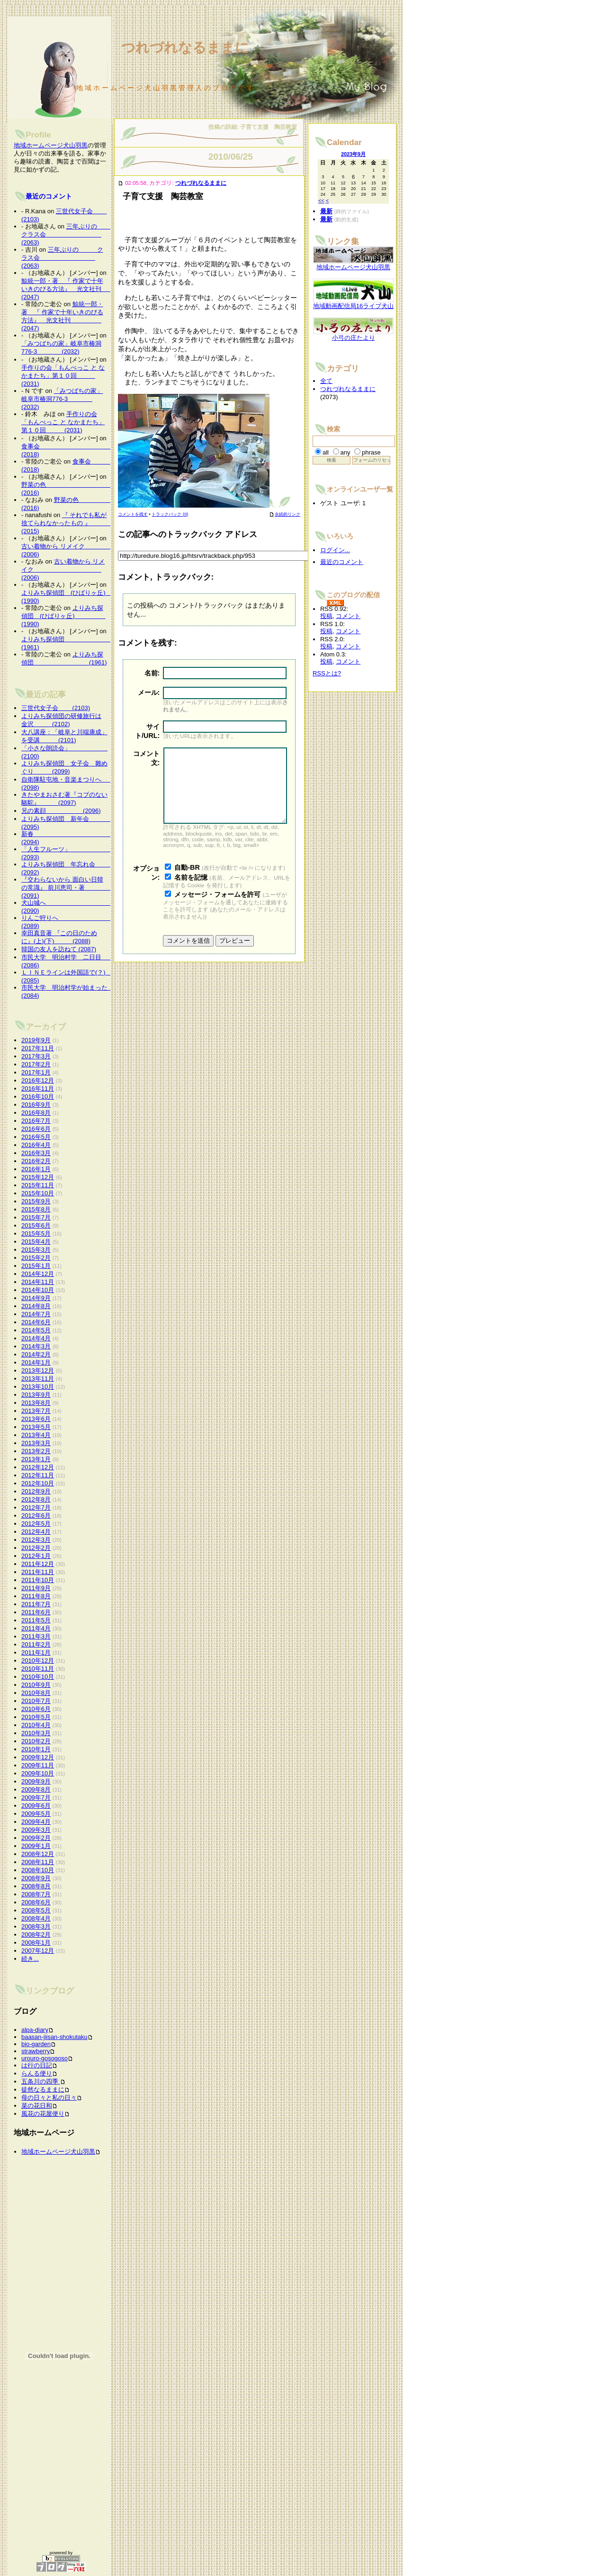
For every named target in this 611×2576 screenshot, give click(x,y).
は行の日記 (36, 2065)
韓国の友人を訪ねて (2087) (58, 949)
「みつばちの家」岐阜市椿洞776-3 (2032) (62, 398)
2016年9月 (36, 1104)
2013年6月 (36, 1418)
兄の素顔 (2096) (60, 810)
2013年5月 (36, 1426)
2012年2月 (36, 1547)
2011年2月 (36, 1644)
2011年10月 (37, 1580)
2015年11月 (37, 1185)
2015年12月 (37, 1177)
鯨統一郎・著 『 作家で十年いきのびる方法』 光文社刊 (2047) (76, 288)
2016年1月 (36, 1169)
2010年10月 (37, 1676)
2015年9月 (36, 1201)
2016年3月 (36, 1152)
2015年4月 (36, 1241)
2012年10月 (37, 1483)
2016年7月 (36, 1120)
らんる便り (36, 2073)
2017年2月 (36, 1064)
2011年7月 (36, 1604)
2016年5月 (36, 1136)
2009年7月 (36, 1797)
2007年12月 (37, 1950)
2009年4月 (36, 1821)
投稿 (326, 615)
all (326, 452)
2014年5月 (36, 1330)
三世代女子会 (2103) (55, 707)
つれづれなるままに (200, 183)
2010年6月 (36, 1708)
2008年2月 (36, 1934)
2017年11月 (37, 1048)
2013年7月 (36, 1410)
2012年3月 (36, 1539)
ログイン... (335, 550)
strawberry (35, 2051)
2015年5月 (36, 1233)
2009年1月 (36, 1845)
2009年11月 (37, 1765)
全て (326, 380)
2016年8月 (36, 1112)
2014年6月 (36, 1322)
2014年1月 (36, 1362)
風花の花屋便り (42, 2113)
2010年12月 (37, 1660)
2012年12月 (37, 1467)
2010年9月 (36, 1684)
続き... (30, 1958)
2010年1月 (36, 1749)
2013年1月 (36, 1459)
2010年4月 (36, 1725)
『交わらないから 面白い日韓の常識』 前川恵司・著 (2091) (68, 887)
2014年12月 (37, 1273)
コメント (348, 615)
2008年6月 (36, 1902)
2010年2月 (36, 1741)
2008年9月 (36, 1878)
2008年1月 (36, 1942)
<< (321, 200)
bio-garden (36, 2044)
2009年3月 (36, 1829)
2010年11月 (37, 1668)
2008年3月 (36, 1926)
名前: (152, 673)
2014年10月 (37, 1289)
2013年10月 (37, 1386)
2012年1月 (36, 1555)
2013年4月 (36, 1434)
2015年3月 (36, 1249)
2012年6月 (36, 1515)
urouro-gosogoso (44, 2058)
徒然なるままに (42, 2089)
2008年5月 (36, 1910)
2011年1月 (36, 1652)
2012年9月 (36, 1491)
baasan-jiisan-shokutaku (54, 2036)
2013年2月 (36, 1451)
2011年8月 (36, 1596)
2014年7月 (36, 1314)
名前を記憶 (190, 891)
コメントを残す (133, 514)
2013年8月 (36, 1402)
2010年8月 (36, 1692)
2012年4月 (36, 1531)
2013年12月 (37, 1370)
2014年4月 (36, 1338)
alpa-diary (34, 2029)
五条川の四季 (40, 2081)
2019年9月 (36, 1040)
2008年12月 (37, 1853)
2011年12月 (37, 1563)
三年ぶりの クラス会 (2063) (68, 234)
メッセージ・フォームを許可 (217, 908)
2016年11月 (37, 1088)
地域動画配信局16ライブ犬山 (353, 303)
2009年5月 (36, 1813)
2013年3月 (36, 1443)
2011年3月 (36, 1636)
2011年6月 (36, 1612)
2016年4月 (36, 1144)
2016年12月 (37, 1080)
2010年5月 (36, 1716)
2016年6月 (36, 1128)
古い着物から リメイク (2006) (63, 569)
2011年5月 (36, 1620)
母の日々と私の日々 (49, 2097)
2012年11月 (37, 1475)
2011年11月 (37, 1571)
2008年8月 (36, 1886)
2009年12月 (37, 1757)
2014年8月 (36, 1306)
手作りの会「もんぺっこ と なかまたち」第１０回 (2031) (63, 375)
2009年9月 (36, 1781)
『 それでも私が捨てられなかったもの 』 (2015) (68, 523)
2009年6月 (36, 1805)
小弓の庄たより (353, 334)
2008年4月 (36, 1918)
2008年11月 (37, 1862)
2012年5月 (36, 1523)
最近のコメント (49, 196)
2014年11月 (37, 1281)
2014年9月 (36, 1298)
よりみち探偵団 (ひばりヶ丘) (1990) (63, 616)
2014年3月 (36, 1346)
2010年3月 (36, 1733)
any (345, 452)
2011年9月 (36, 1588)
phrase (371, 452)
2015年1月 (36, 1265)
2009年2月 (36, 1837)
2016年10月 (37, 1096)
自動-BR (187, 881)
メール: (149, 692)
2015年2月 (36, 1257)
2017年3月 (36, 1056)
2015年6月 (36, 1225)
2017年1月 (36, 1072)
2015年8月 (36, 1209)
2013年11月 (37, 1378)
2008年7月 (36, 1894)
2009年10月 (37, 1773)
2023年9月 (353, 154)
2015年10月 (37, 1193)
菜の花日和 (36, 2105)
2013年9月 (36, 1394)
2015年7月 (36, 1217)
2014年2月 (36, 1354)
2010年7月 (36, 1700)
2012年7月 (36, 1507)
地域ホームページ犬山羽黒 (51, 145)
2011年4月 (36, 1628)
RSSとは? (327, 673)
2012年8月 (36, 1499)
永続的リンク (284, 514)
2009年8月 (36, 1789)
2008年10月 (37, 1870)
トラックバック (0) (170, 514)
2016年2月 (36, 1161)
